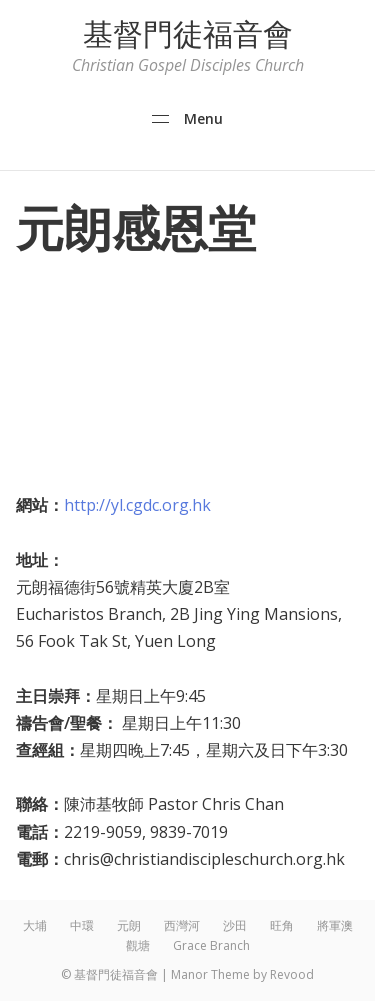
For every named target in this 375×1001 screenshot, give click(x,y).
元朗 (129, 925)
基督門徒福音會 (188, 33)
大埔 (35, 925)
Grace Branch (211, 945)
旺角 (282, 925)
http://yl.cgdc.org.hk (137, 505)
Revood (292, 974)
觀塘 (138, 945)
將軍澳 (335, 925)
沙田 (235, 925)
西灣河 (182, 925)
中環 (82, 925)
